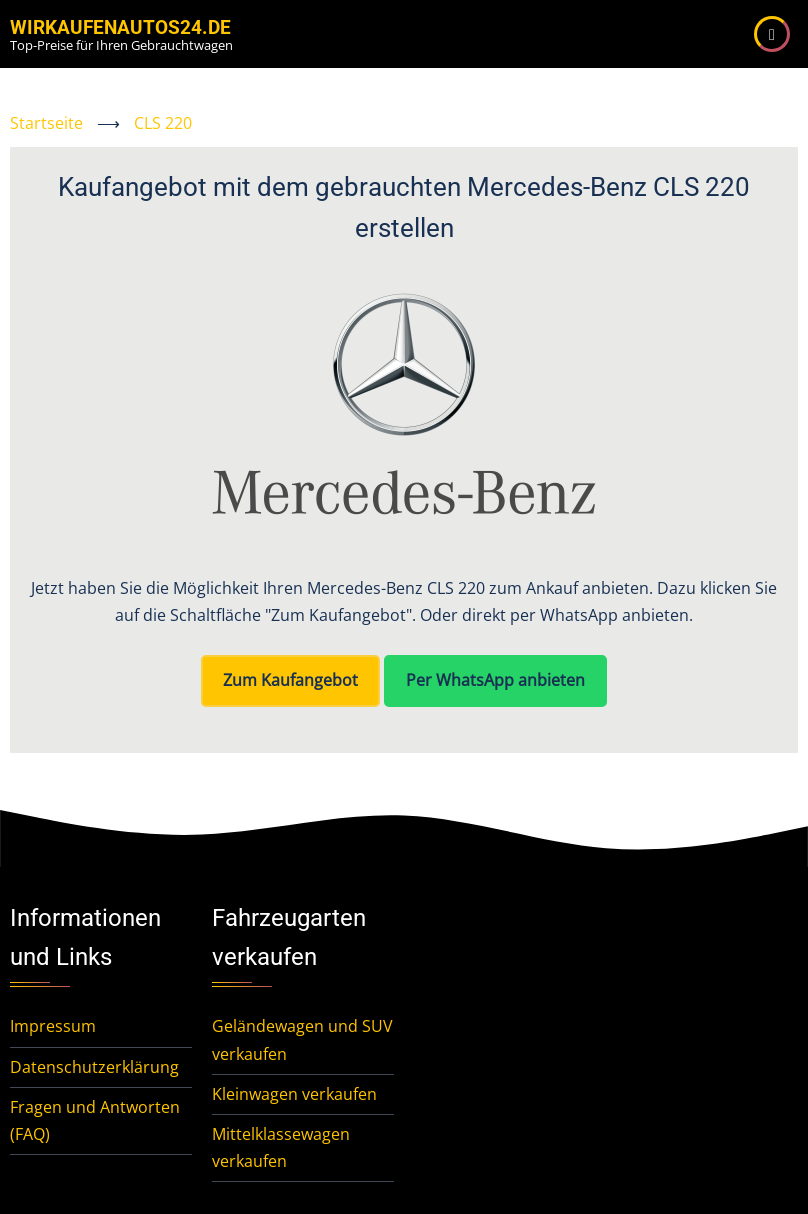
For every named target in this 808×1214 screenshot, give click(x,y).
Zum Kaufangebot (290, 680)
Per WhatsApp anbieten (495, 680)
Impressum (53, 1026)
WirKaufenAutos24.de (120, 27)
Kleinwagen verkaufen (294, 1094)
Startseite (46, 123)
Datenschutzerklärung (94, 1067)
